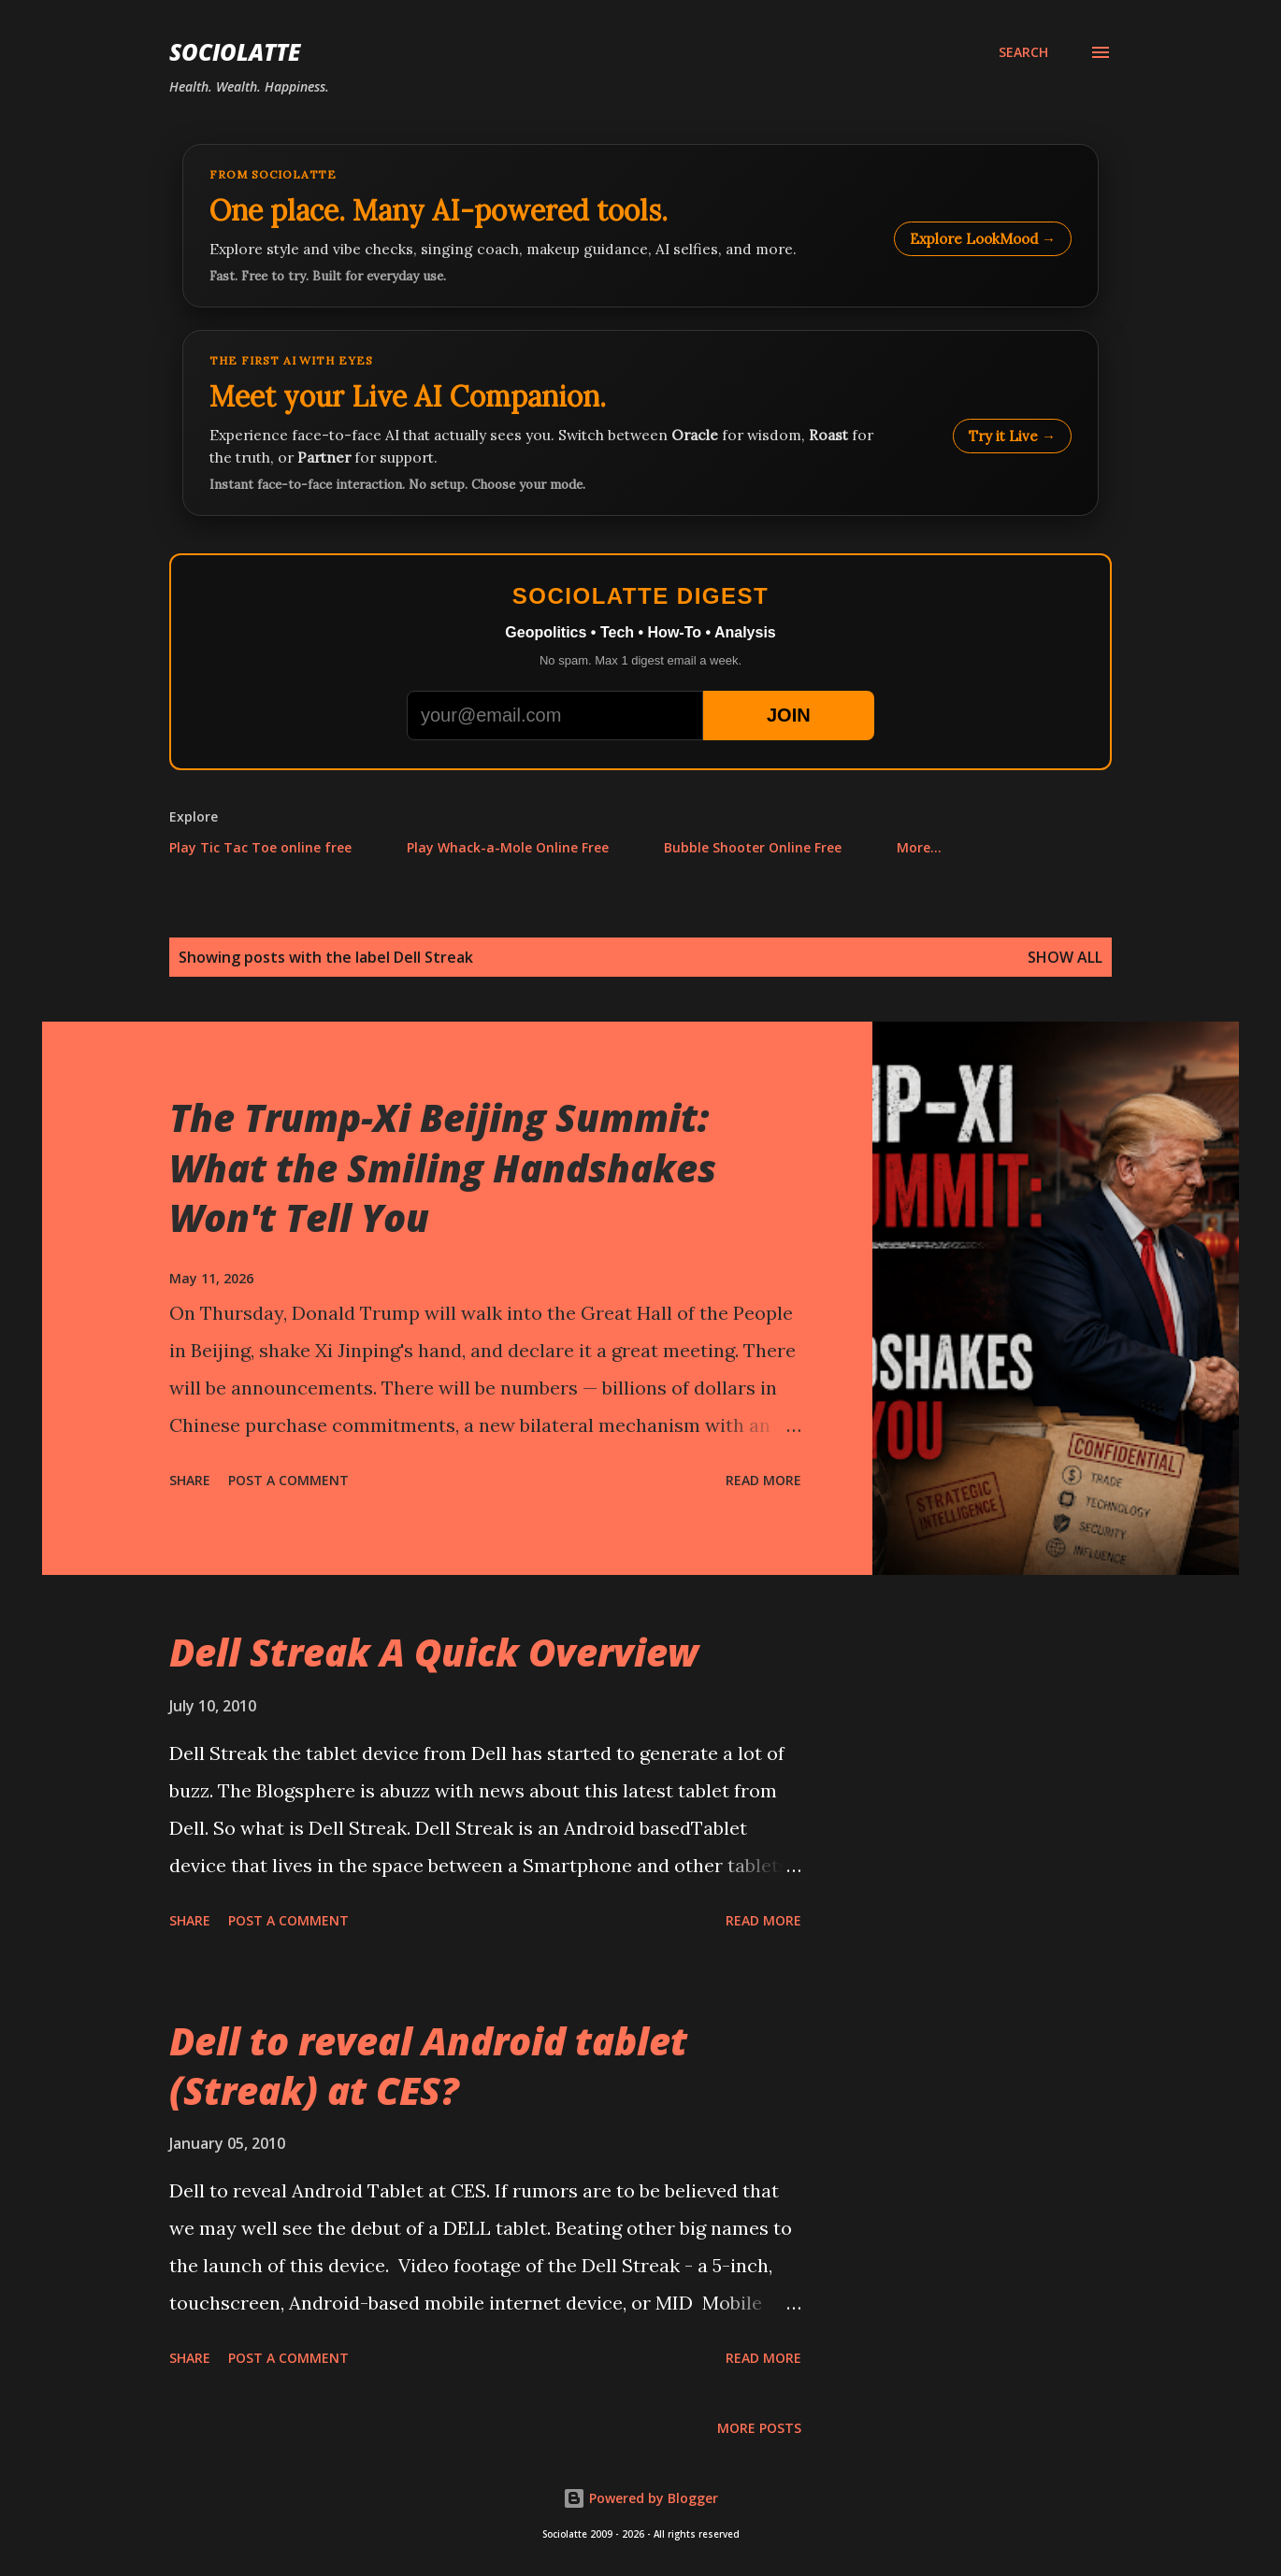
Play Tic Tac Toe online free (260, 847)
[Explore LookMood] (640, 226)
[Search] (1023, 52)
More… (919, 847)
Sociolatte (234, 51)
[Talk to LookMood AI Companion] (640, 423)
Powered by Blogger (640, 2498)
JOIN (789, 715)
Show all (1065, 957)
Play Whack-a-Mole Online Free (508, 847)
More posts (759, 2428)
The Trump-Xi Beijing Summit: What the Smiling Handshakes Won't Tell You (442, 1167)
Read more (763, 1480)
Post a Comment (288, 1480)
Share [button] (189, 1480)
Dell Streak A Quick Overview (433, 1652)
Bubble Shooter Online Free (753, 847)
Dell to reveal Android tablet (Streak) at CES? (428, 2065)
